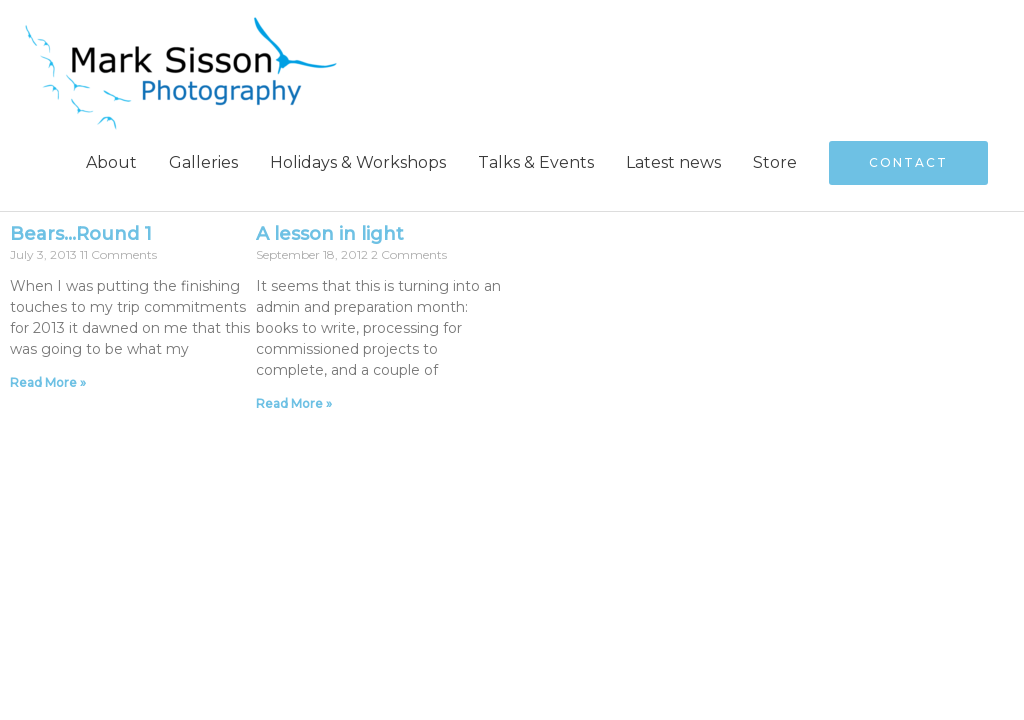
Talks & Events (536, 162)
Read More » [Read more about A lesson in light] (294, 403)
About (111, 162)
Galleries (203, 162)
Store (775, 162)
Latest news (673, 162)
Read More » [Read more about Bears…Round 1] (48, 382)
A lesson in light (330, 234)
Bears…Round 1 (81, 234)
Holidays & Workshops (358, 162)
